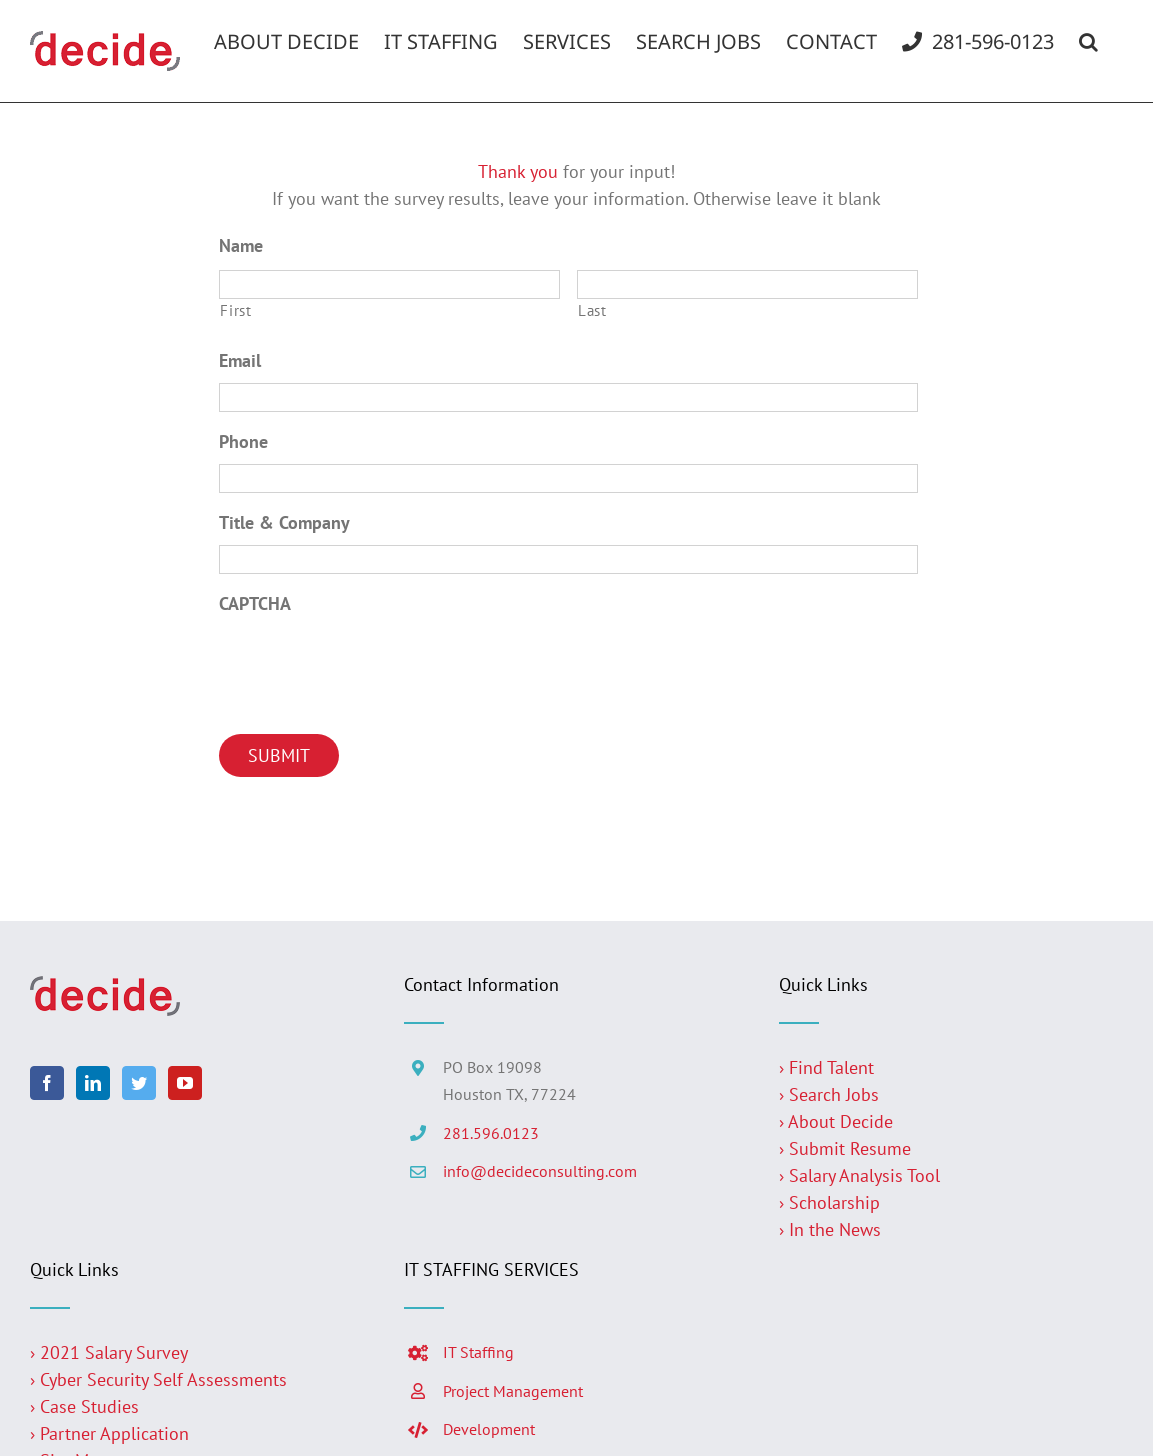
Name (241, 245)
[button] (1088, 42)
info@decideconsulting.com (540, 1171)
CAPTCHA (255, 603)
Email (240, 360)
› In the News (830, 1229)
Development (489, 1429)
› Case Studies (84, 1406)
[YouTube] (185, 1083)
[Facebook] (47, 1083)
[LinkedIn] (93, 1083)
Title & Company (284, 522)
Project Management (513, 1391)
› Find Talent (826, 1067)
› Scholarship (829, 1202)
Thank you (518, 171)
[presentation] (371, 664)
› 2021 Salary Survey (109, 1352)
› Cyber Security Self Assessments (158, 1379)
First (235, 310)
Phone (243, 441)
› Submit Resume (845, 1148)
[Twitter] (139, 1083)
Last (592, 310)
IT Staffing (478, 1352)
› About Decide (836, 1121)
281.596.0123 (491, 1133)
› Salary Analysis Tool (859, 1175)
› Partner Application (109, 1433)
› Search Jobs (829, 1094)
